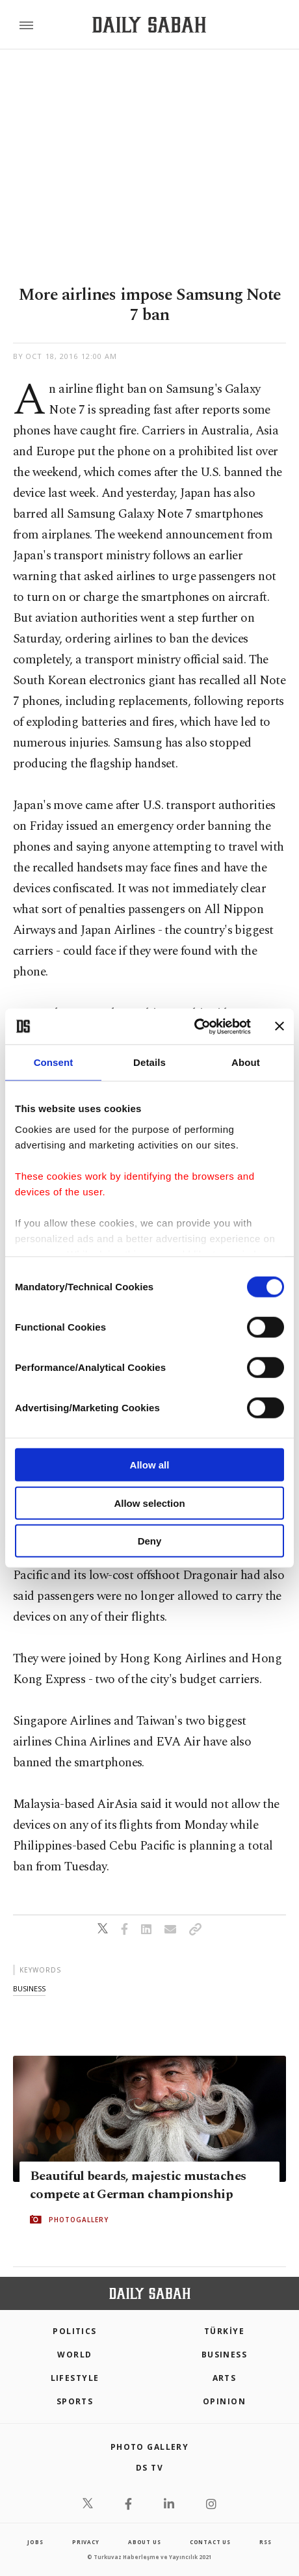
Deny (150, 1541)
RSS (265, 2541)
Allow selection (149, 1502)
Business (225, 2354)
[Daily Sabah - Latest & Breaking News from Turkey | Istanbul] (149, 25)
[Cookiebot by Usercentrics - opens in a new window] (194, 1026)
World (74, 2354)
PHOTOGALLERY (79, 2219)
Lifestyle (75, 2377)
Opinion (224, 2401)
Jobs (35, 2541)
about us (144, 2541)
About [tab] (245, 1062)
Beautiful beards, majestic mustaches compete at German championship (138, 2185)
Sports (75, 2401)
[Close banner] (279, 1026)
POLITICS (75, 2331)
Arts (225, 2377)
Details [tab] (149, 1062)
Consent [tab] (53, 1062)
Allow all (150, 1464)
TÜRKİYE (224, 2331)
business (29, 1988)
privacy (85, 2541)
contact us (210, 2541)
